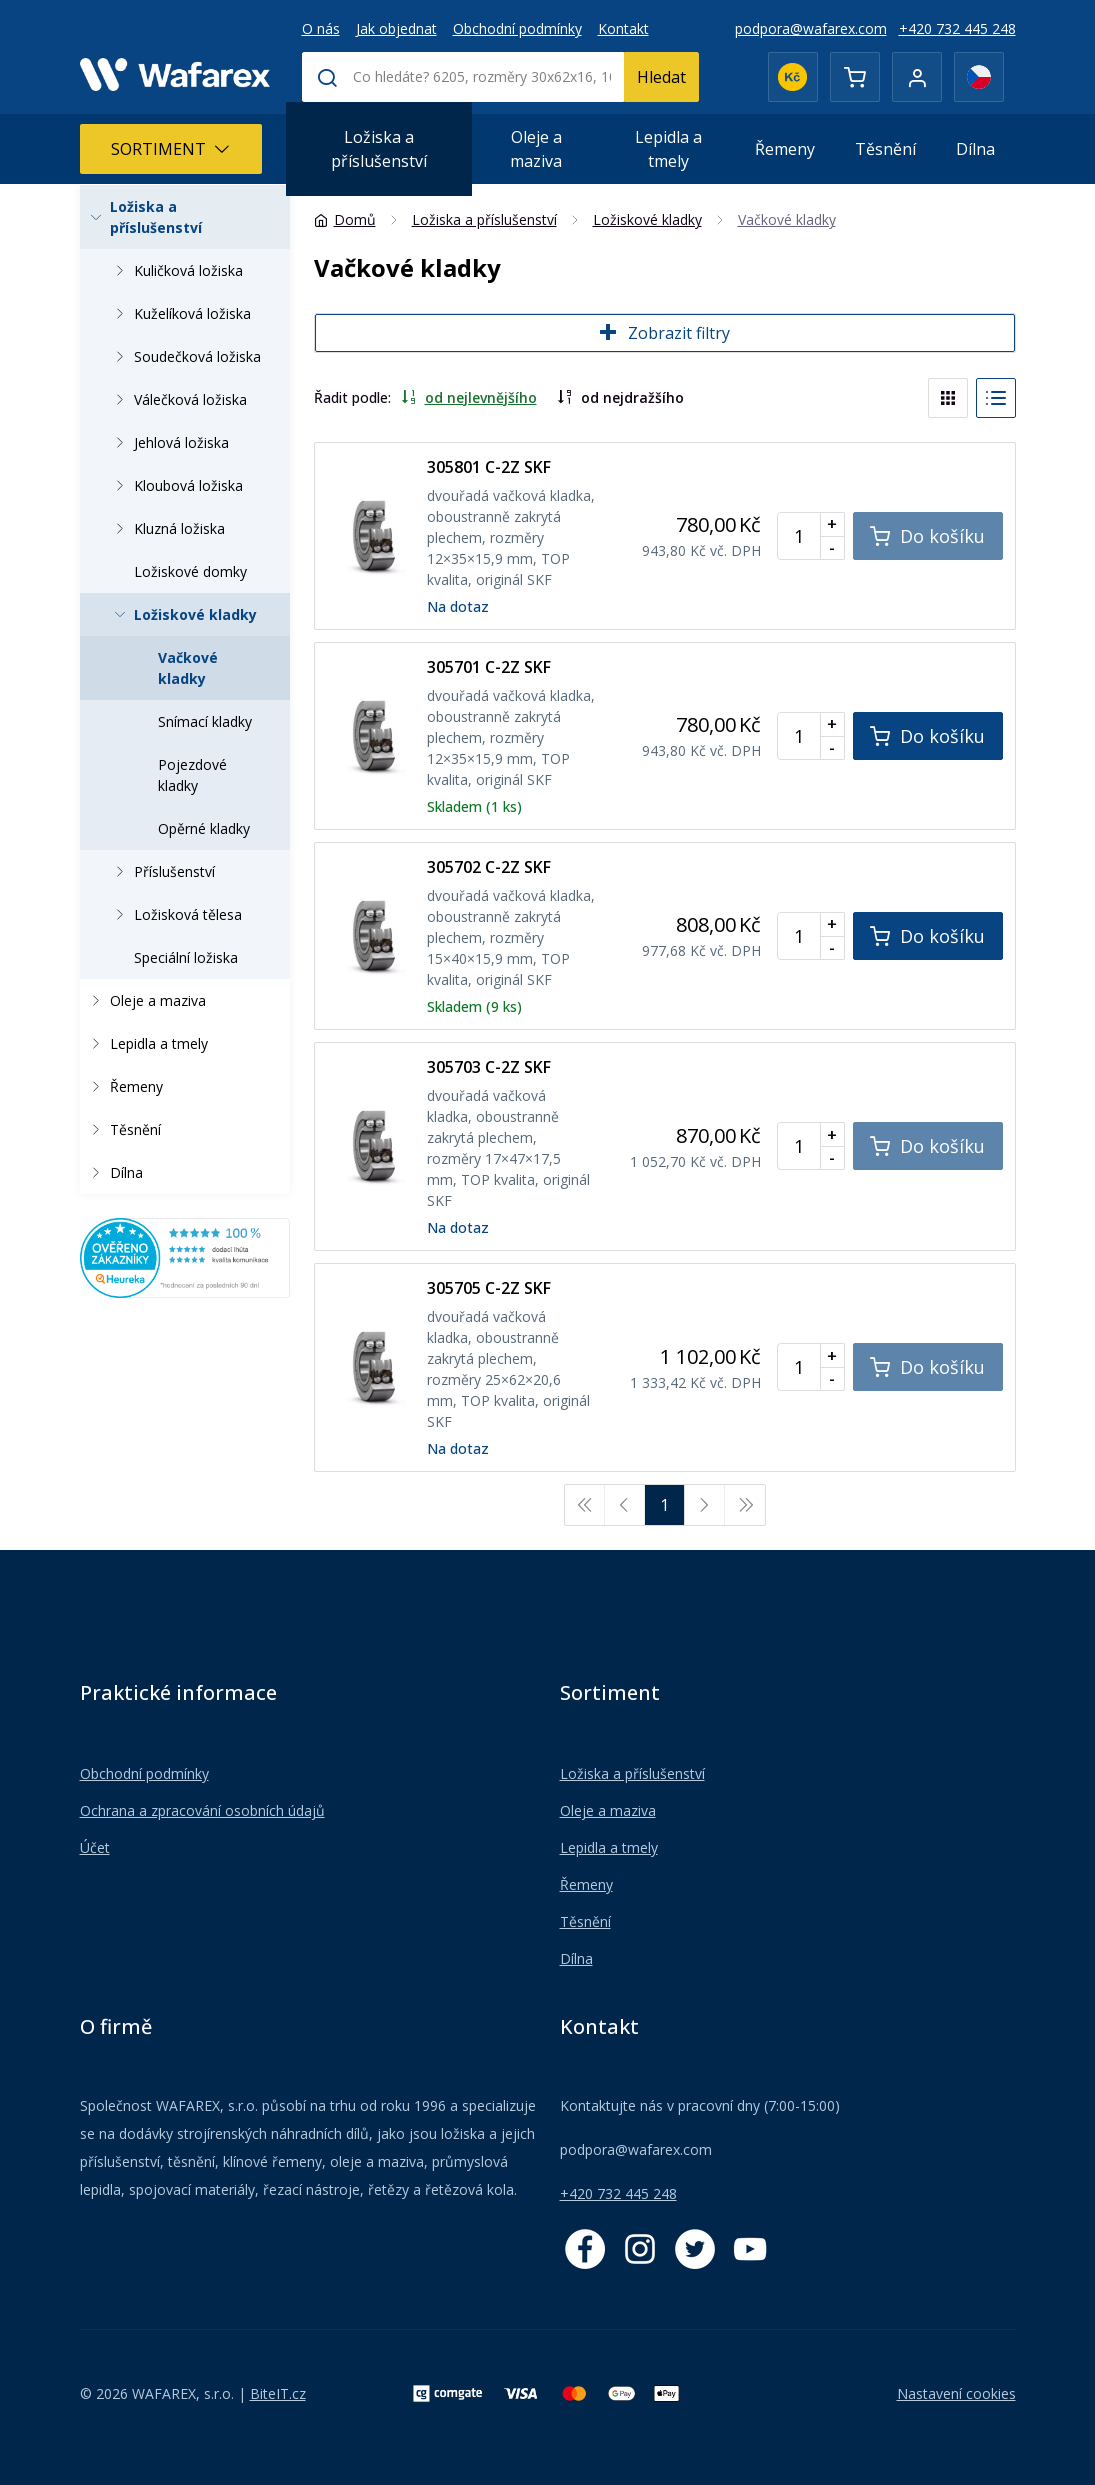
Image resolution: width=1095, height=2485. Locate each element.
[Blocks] (948, 398)
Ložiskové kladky (182, 614)
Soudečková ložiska (184, 356)
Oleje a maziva (536, 149)
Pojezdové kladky (192, 775)
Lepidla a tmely (668, 149)
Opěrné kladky (204, 828)
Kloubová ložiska (175, 485)
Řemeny (785, 149)
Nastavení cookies (956, 2393)
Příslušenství (161, 871)
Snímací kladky (205, 721)
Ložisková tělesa (174, 914)
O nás (321, 28)
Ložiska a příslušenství (379, 149)
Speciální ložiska (186, 957)
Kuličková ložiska (175, 270)
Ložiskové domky (190, 571)
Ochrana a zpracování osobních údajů (202, 1810)
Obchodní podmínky (517, 28)
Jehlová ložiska (168, 442)
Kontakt (623, 28)
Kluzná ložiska (166, 528)
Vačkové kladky (188, 668)
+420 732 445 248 (957, 28)
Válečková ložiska (177, 399)
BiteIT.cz (278, 2393)
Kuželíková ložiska (179, 313)
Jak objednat (396, 28)
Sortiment (170, 149)
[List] (996, 398)
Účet (95, 1847)
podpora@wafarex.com (811, 28)
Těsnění (885, 149)
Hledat (661, 77)
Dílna (975, 149)
